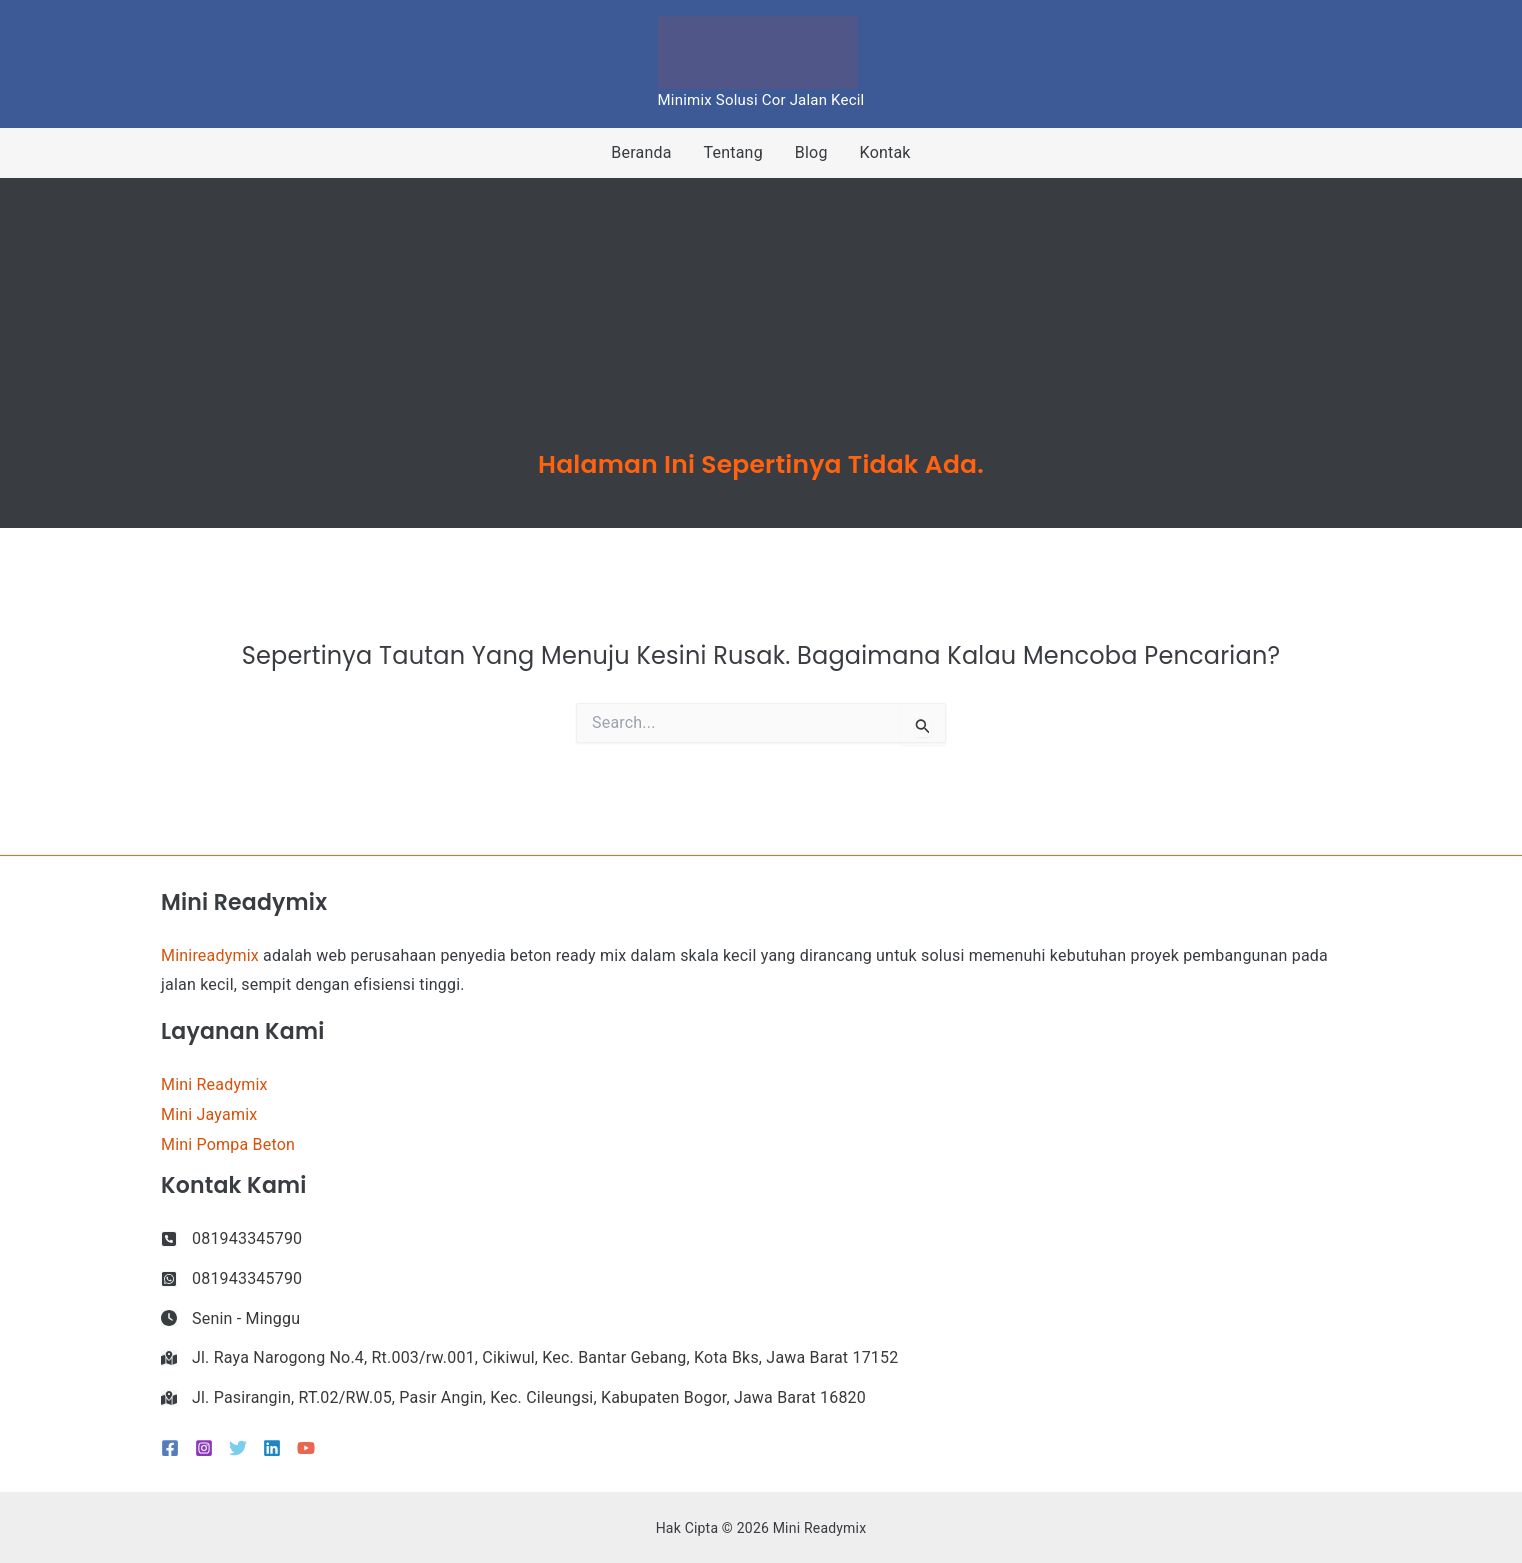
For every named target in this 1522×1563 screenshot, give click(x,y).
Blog (811, 152)
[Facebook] (170, 1448)
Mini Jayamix (209, 1114)
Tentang (733, 152)
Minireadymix (210, 955)
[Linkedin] (272, 1448)
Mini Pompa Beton (228, 1144)
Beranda (641, 152)
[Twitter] (238, 1448)
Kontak (885, 152)
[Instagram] (204, 1448)
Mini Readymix (214, 1084)
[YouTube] (306, 1448)
